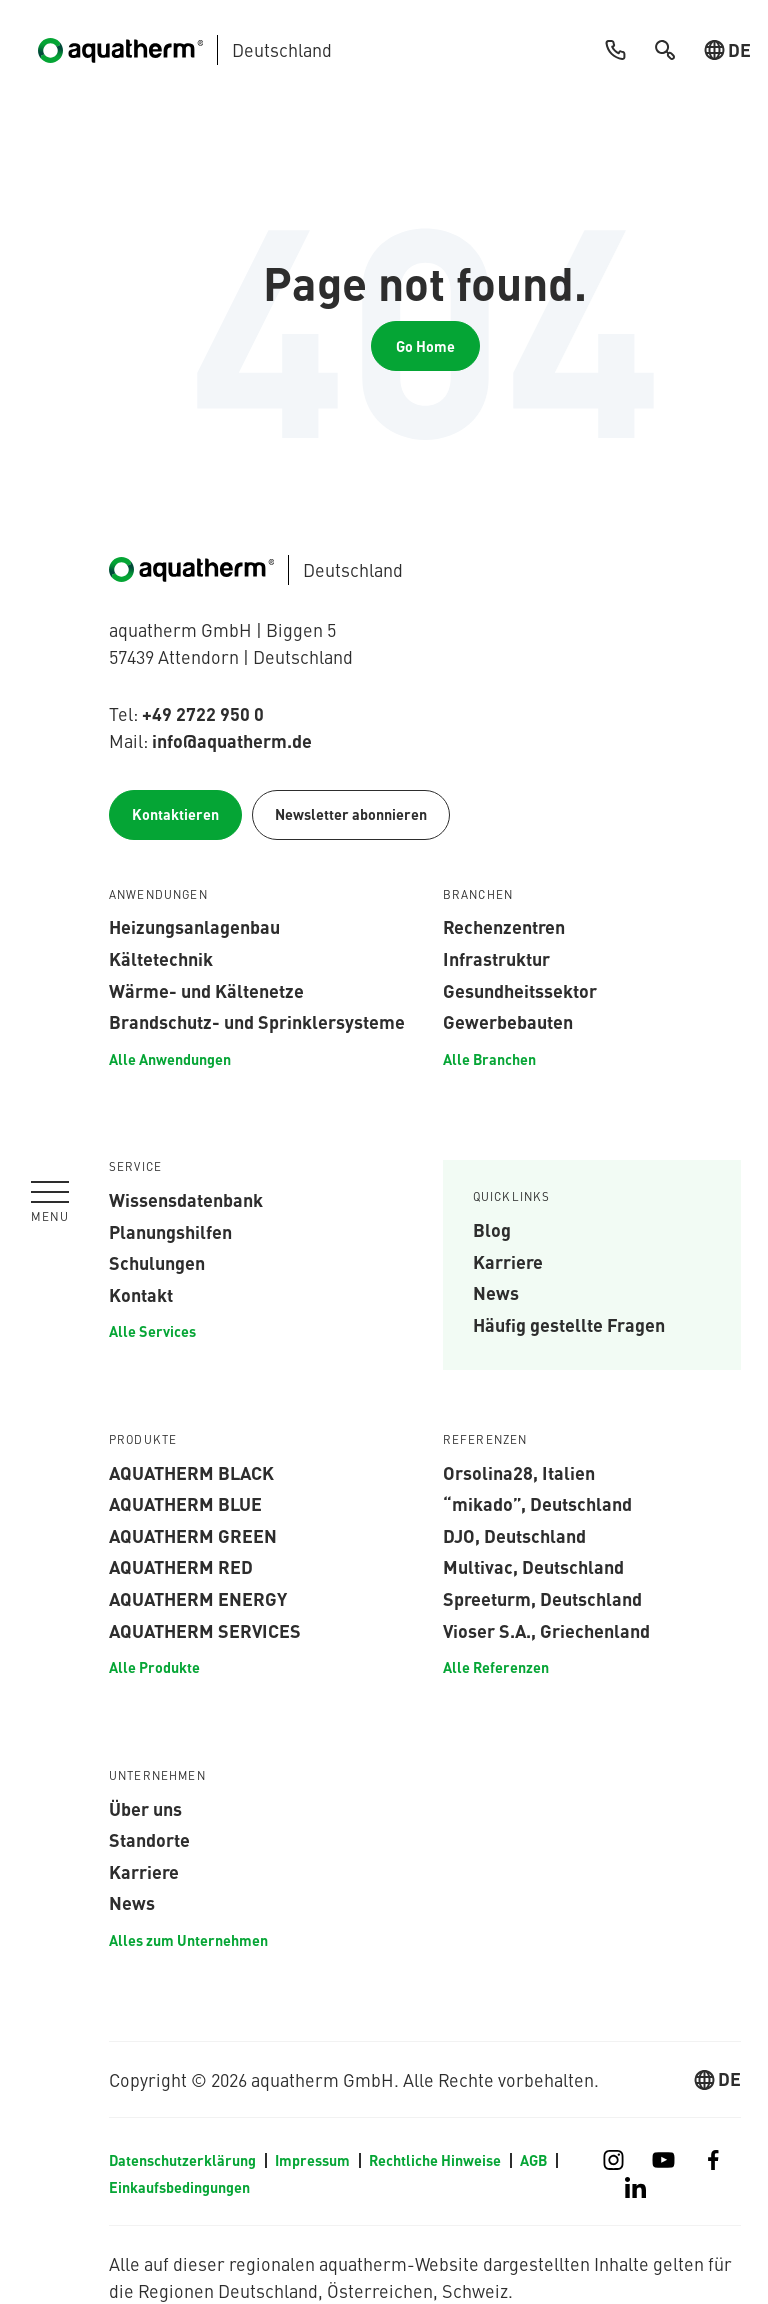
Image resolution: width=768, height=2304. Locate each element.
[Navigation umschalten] (50, 1202)
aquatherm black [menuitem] (191, 1472)
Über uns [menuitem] (145, 1808)
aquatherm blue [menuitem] (185, 1503)
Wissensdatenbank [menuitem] (186, 1199)
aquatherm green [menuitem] (193, 1535)
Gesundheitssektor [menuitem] (520, 990)
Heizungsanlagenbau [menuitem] (194, 926)
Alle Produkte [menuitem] (154, 1667)
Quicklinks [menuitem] (512, 1197)
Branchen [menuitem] (478, 895)
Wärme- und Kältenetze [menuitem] (206, 990)
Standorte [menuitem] (149, 1839)
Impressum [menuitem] (312, 2160)
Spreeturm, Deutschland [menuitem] (542, 1598)
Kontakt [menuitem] (141, 1294)
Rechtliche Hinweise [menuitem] (435, 2160)
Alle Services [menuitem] (152, 1331)
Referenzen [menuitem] (485, 1440)
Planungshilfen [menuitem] (170, 1231)
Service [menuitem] (135, 1167)
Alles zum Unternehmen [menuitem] (188, 1940)
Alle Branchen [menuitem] (489, 1059)
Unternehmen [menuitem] (157, 1776)
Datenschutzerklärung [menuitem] (182, 2160)
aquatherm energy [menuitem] (198, 1598)
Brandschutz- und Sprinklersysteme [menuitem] (257, 1021)
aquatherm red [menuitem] (181, 1566)
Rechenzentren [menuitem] (504, 926)
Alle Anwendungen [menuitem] (170, 1059)
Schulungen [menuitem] (157, 1262)
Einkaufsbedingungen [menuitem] (179, 2187)
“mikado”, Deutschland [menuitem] (537, 1503)
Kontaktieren (175, 814)
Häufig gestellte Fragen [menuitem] (569, 1324)
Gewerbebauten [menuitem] (508, 1021)
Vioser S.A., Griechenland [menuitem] (546, 1630)
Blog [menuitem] (492, 1229)
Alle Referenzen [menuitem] (496, 1667)
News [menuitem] (496, 1292)
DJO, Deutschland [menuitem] (514, 1535)
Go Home (425, 346)
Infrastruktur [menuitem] (496, 958)
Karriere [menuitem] (508, 1261)
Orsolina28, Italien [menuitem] (519, 1472)
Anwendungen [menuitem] (158, 895)
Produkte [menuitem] (143, 1440)
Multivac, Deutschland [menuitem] (533, 1566)
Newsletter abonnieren (351, 814)
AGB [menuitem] (533, 2160)
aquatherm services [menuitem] (205, 1630)
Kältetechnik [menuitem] (161, 958)
